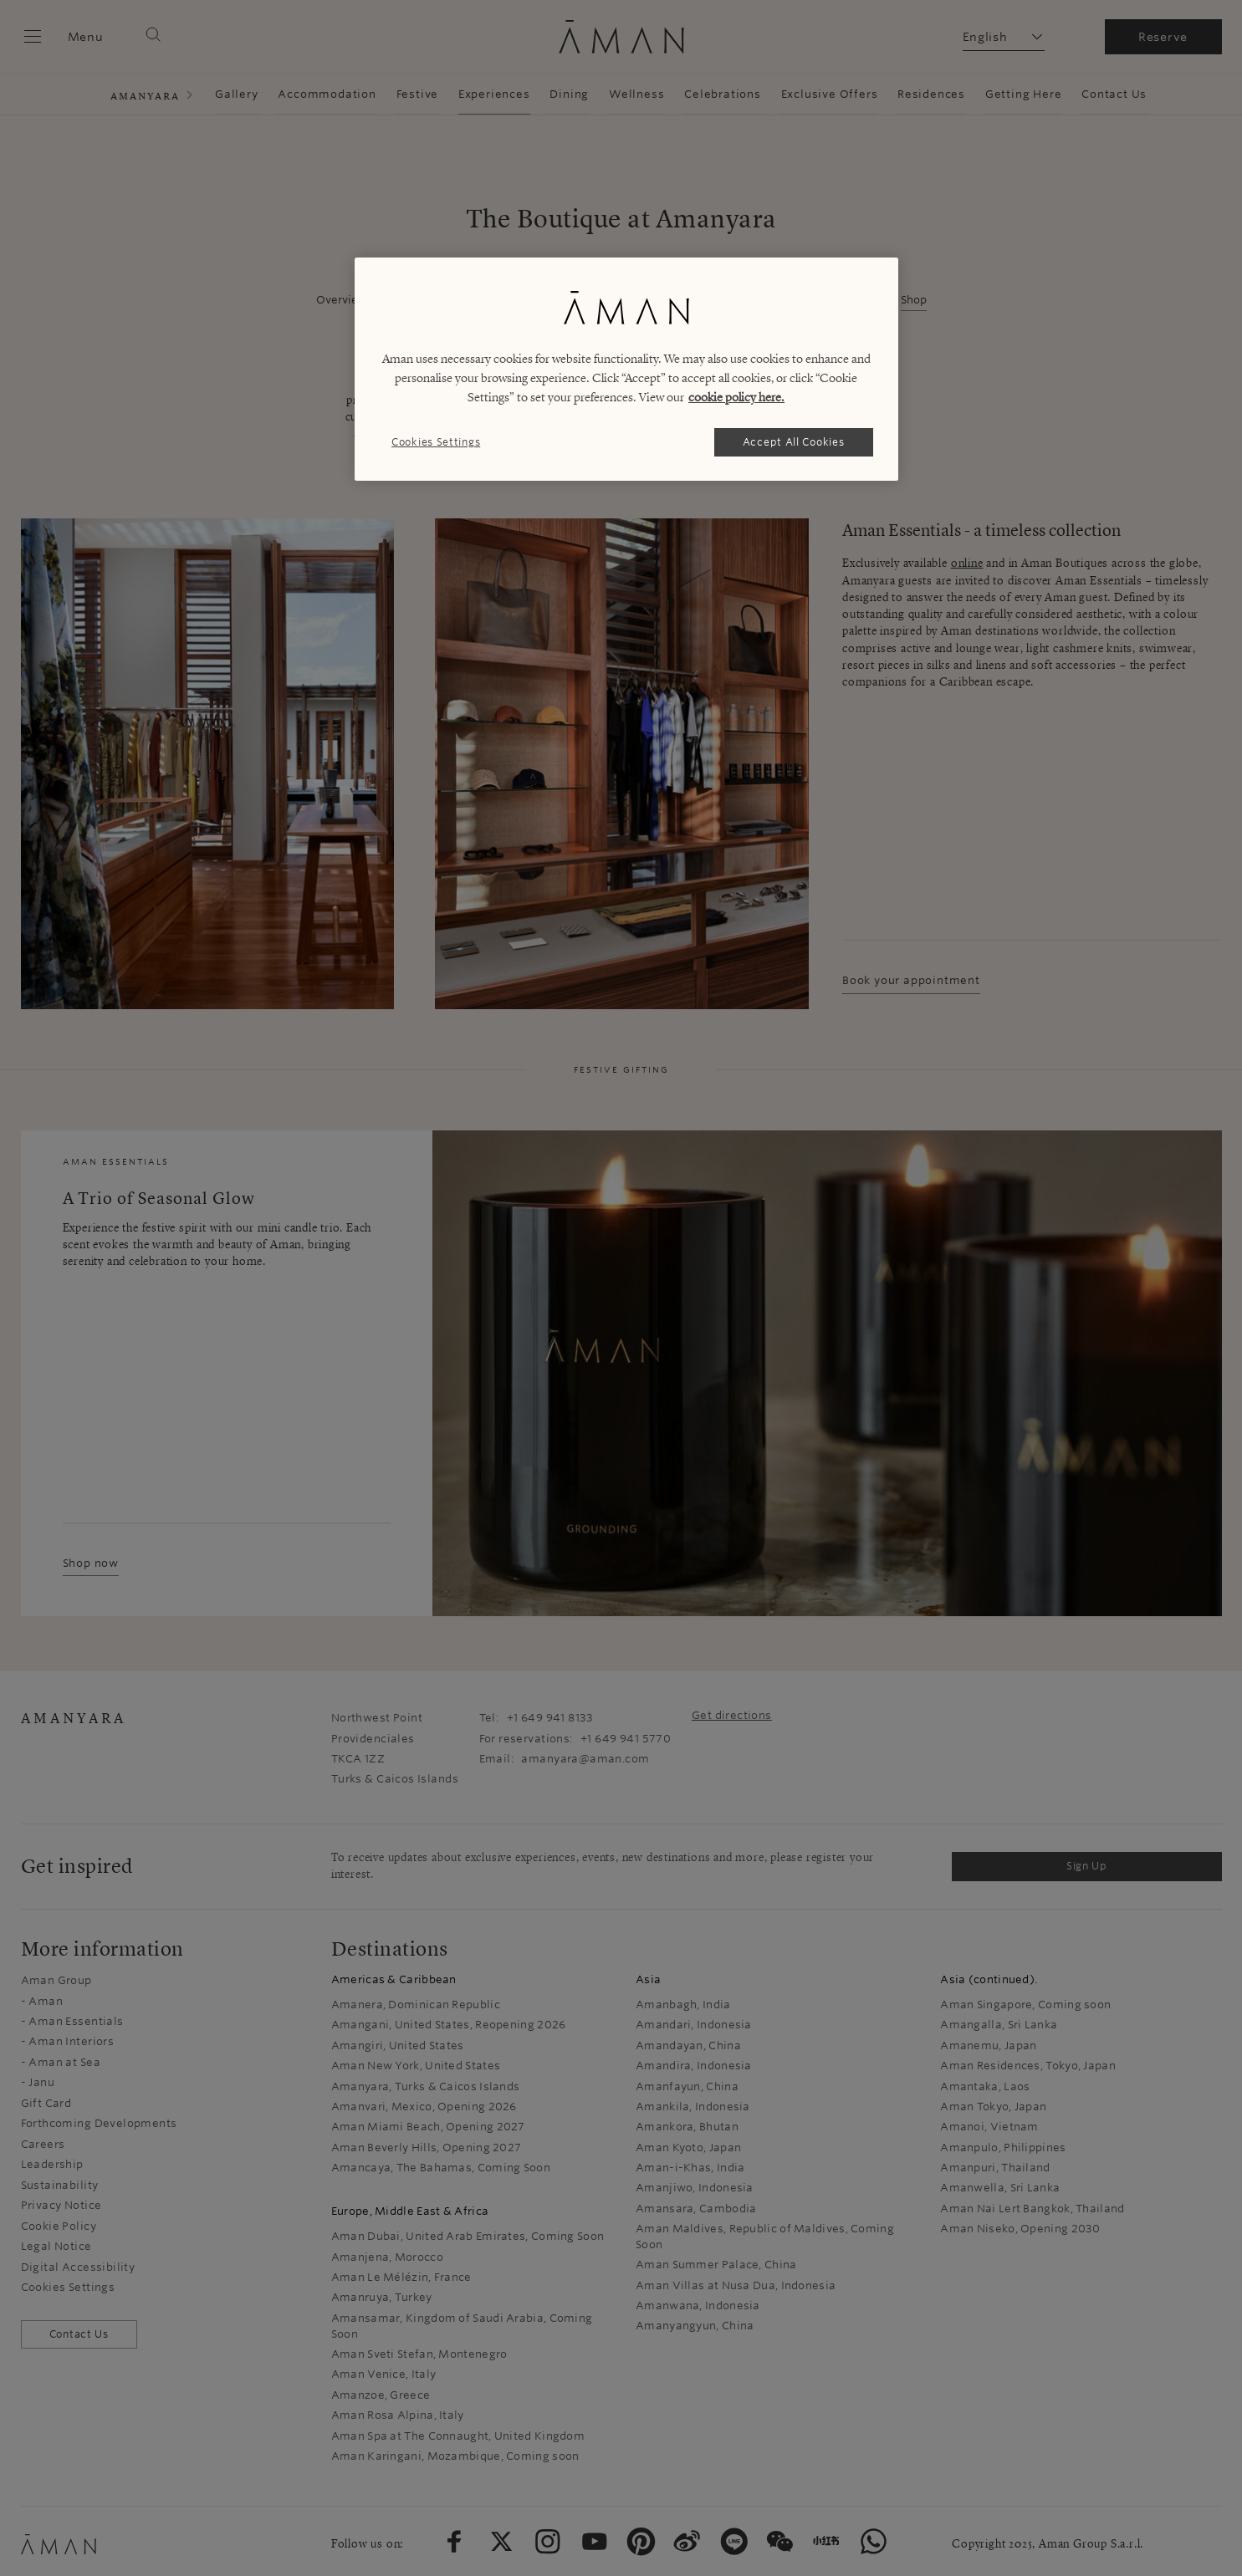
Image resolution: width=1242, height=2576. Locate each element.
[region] (626, 369)
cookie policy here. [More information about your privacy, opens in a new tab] (736, 397)
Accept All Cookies (794, 442)
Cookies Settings (435, 442)
